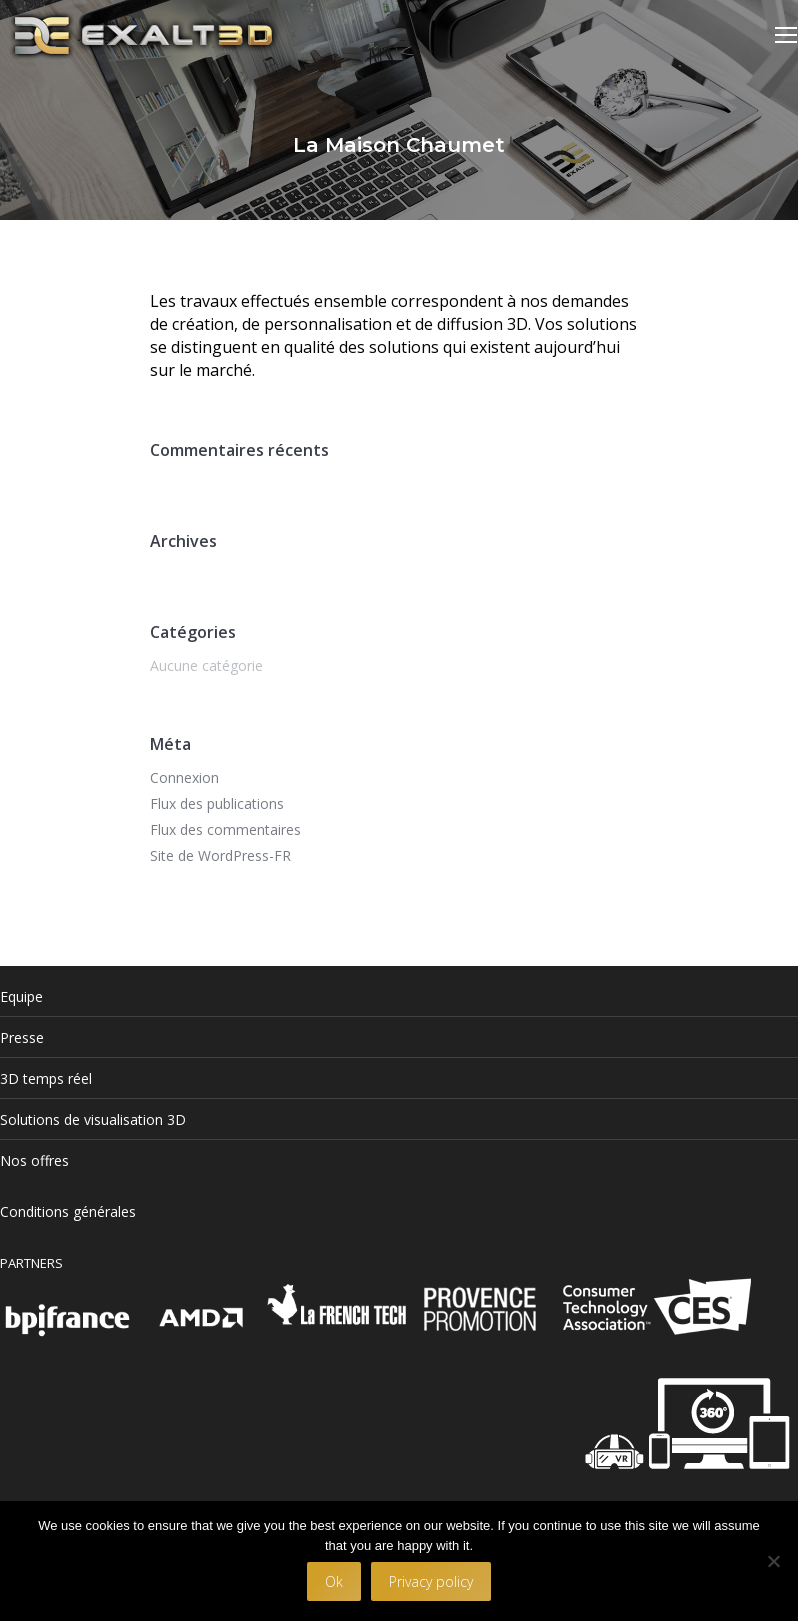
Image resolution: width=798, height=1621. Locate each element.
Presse (22, 1037)
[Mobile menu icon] (786, 35)
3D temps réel (46, 1078)
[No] (773, 1561)
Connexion (184, 777)
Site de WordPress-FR (220, 855)
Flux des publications (217, 803)
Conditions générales (68, 1211)
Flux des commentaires (225, 829)
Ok (334, 1581)
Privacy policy (431, 1581)
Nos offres (34, 1160)
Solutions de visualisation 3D (93, 1119)
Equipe (21, 996)
